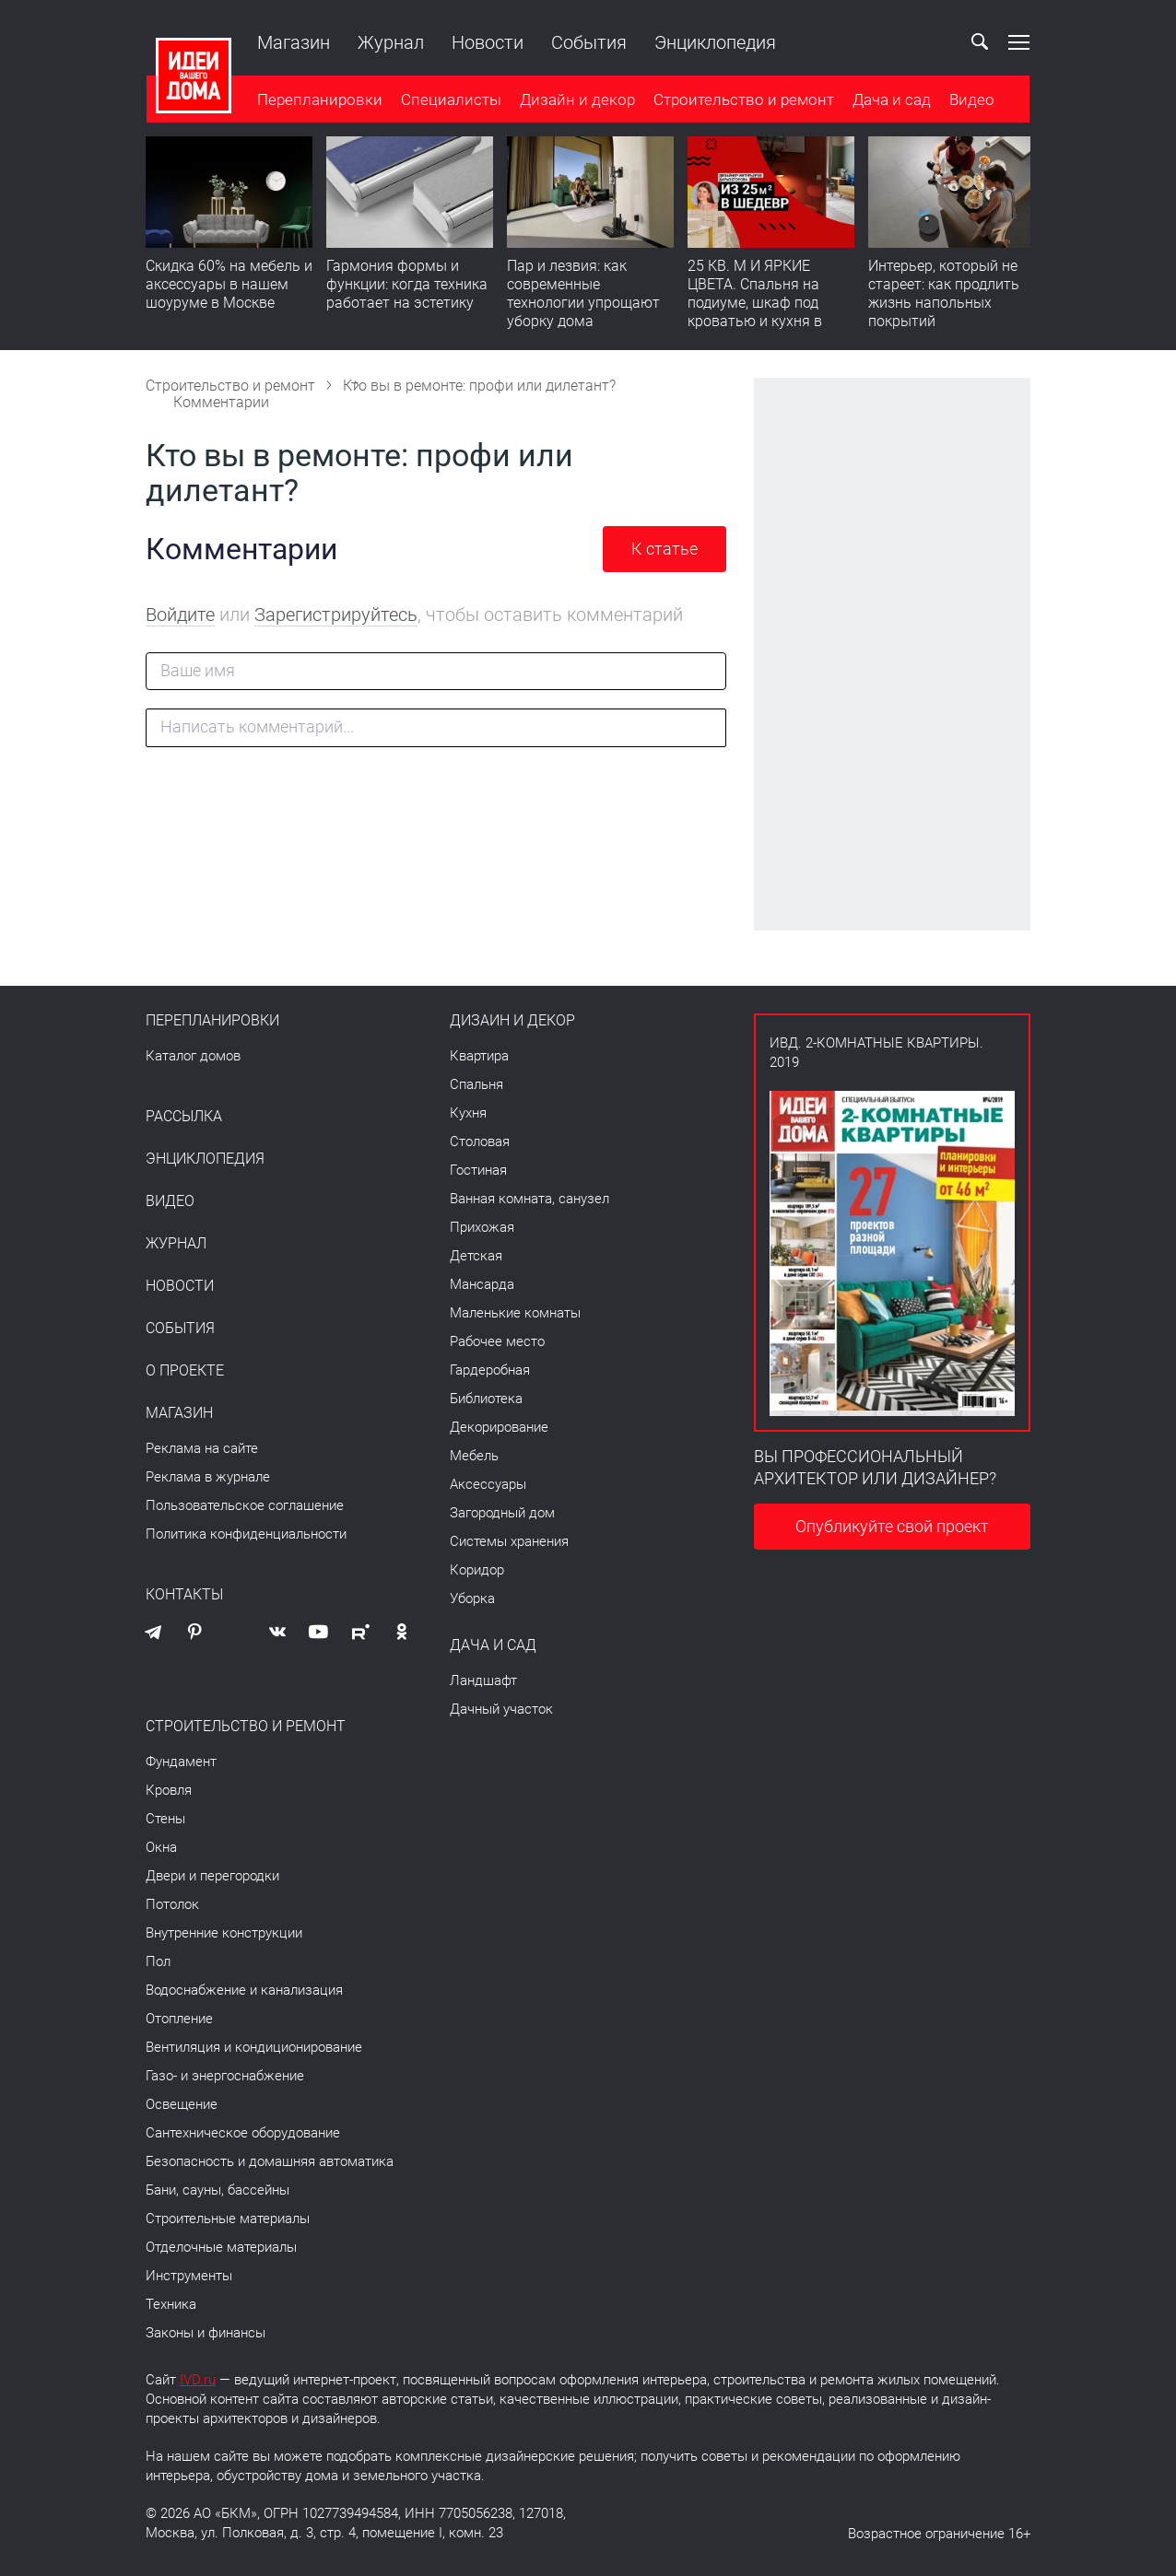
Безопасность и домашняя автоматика (270, 2161)
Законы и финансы (205, 2332)
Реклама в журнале (208, 1477)
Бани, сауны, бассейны (217, 2190)
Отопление (179, 2018)
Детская (476, 1255)
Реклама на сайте (202, 1448)
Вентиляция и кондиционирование (254, 2047)
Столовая (480, 1141)
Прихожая (482, 1227)
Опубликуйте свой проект (892, 1526)
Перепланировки (319, 100)
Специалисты (450, 100)
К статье (664, 548)
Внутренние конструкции (224, 1933)
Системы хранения (509, 1541)
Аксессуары (488, 1484)
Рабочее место (497, 1341)
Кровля (169, 1790)
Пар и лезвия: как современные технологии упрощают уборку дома (583, 294)
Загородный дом (502, 1513)
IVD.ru (198, 2379)
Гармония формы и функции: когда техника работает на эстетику (407, 285)
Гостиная (478, 1170)
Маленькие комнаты (515, 1313)
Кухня (468, 1113)
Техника (171, 2304)
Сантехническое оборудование (243, 2133)
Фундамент (181, 1761)
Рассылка (184, 1116)
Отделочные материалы (221, 2247)
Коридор (477, 1570)
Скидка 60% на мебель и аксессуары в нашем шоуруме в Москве (229, 285)
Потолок (172, 1904)
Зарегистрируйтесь (335, 614)
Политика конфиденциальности (246, 1534)
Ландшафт (483, 1680)
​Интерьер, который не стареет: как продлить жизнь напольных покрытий (943, 294)
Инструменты (189, 2275)
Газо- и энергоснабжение (225, 2075)
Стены (165, 1818)
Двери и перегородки (212, 1876)
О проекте (185, 1371)
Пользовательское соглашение (245, 1505)
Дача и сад (891, 100)
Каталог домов (193, 1056)
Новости (487, 42)
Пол (158, 1961)
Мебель (474, 1455)
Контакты (184, 1594)
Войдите (180, 614)
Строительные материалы (228, 2218)
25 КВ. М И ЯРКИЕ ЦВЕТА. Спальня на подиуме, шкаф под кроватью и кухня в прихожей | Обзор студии (755, 313)
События (588, 42)
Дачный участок (501, 1709)
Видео (971, 100)
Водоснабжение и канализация (244, 1990)
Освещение (182, 2104)
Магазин (292, 42)
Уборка (472, 1598)
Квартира (479, 1056)
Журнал (390, 42)
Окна (161, 1847)
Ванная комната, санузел (529, 1198)
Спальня (476, 1084)
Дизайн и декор (576, 100)
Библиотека (486, 1398)
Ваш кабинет (937, 42)
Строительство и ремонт (743, 100)
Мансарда (482, 1284)
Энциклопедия (714, 42)
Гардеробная (490, 1370)
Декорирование (499, 1427)
